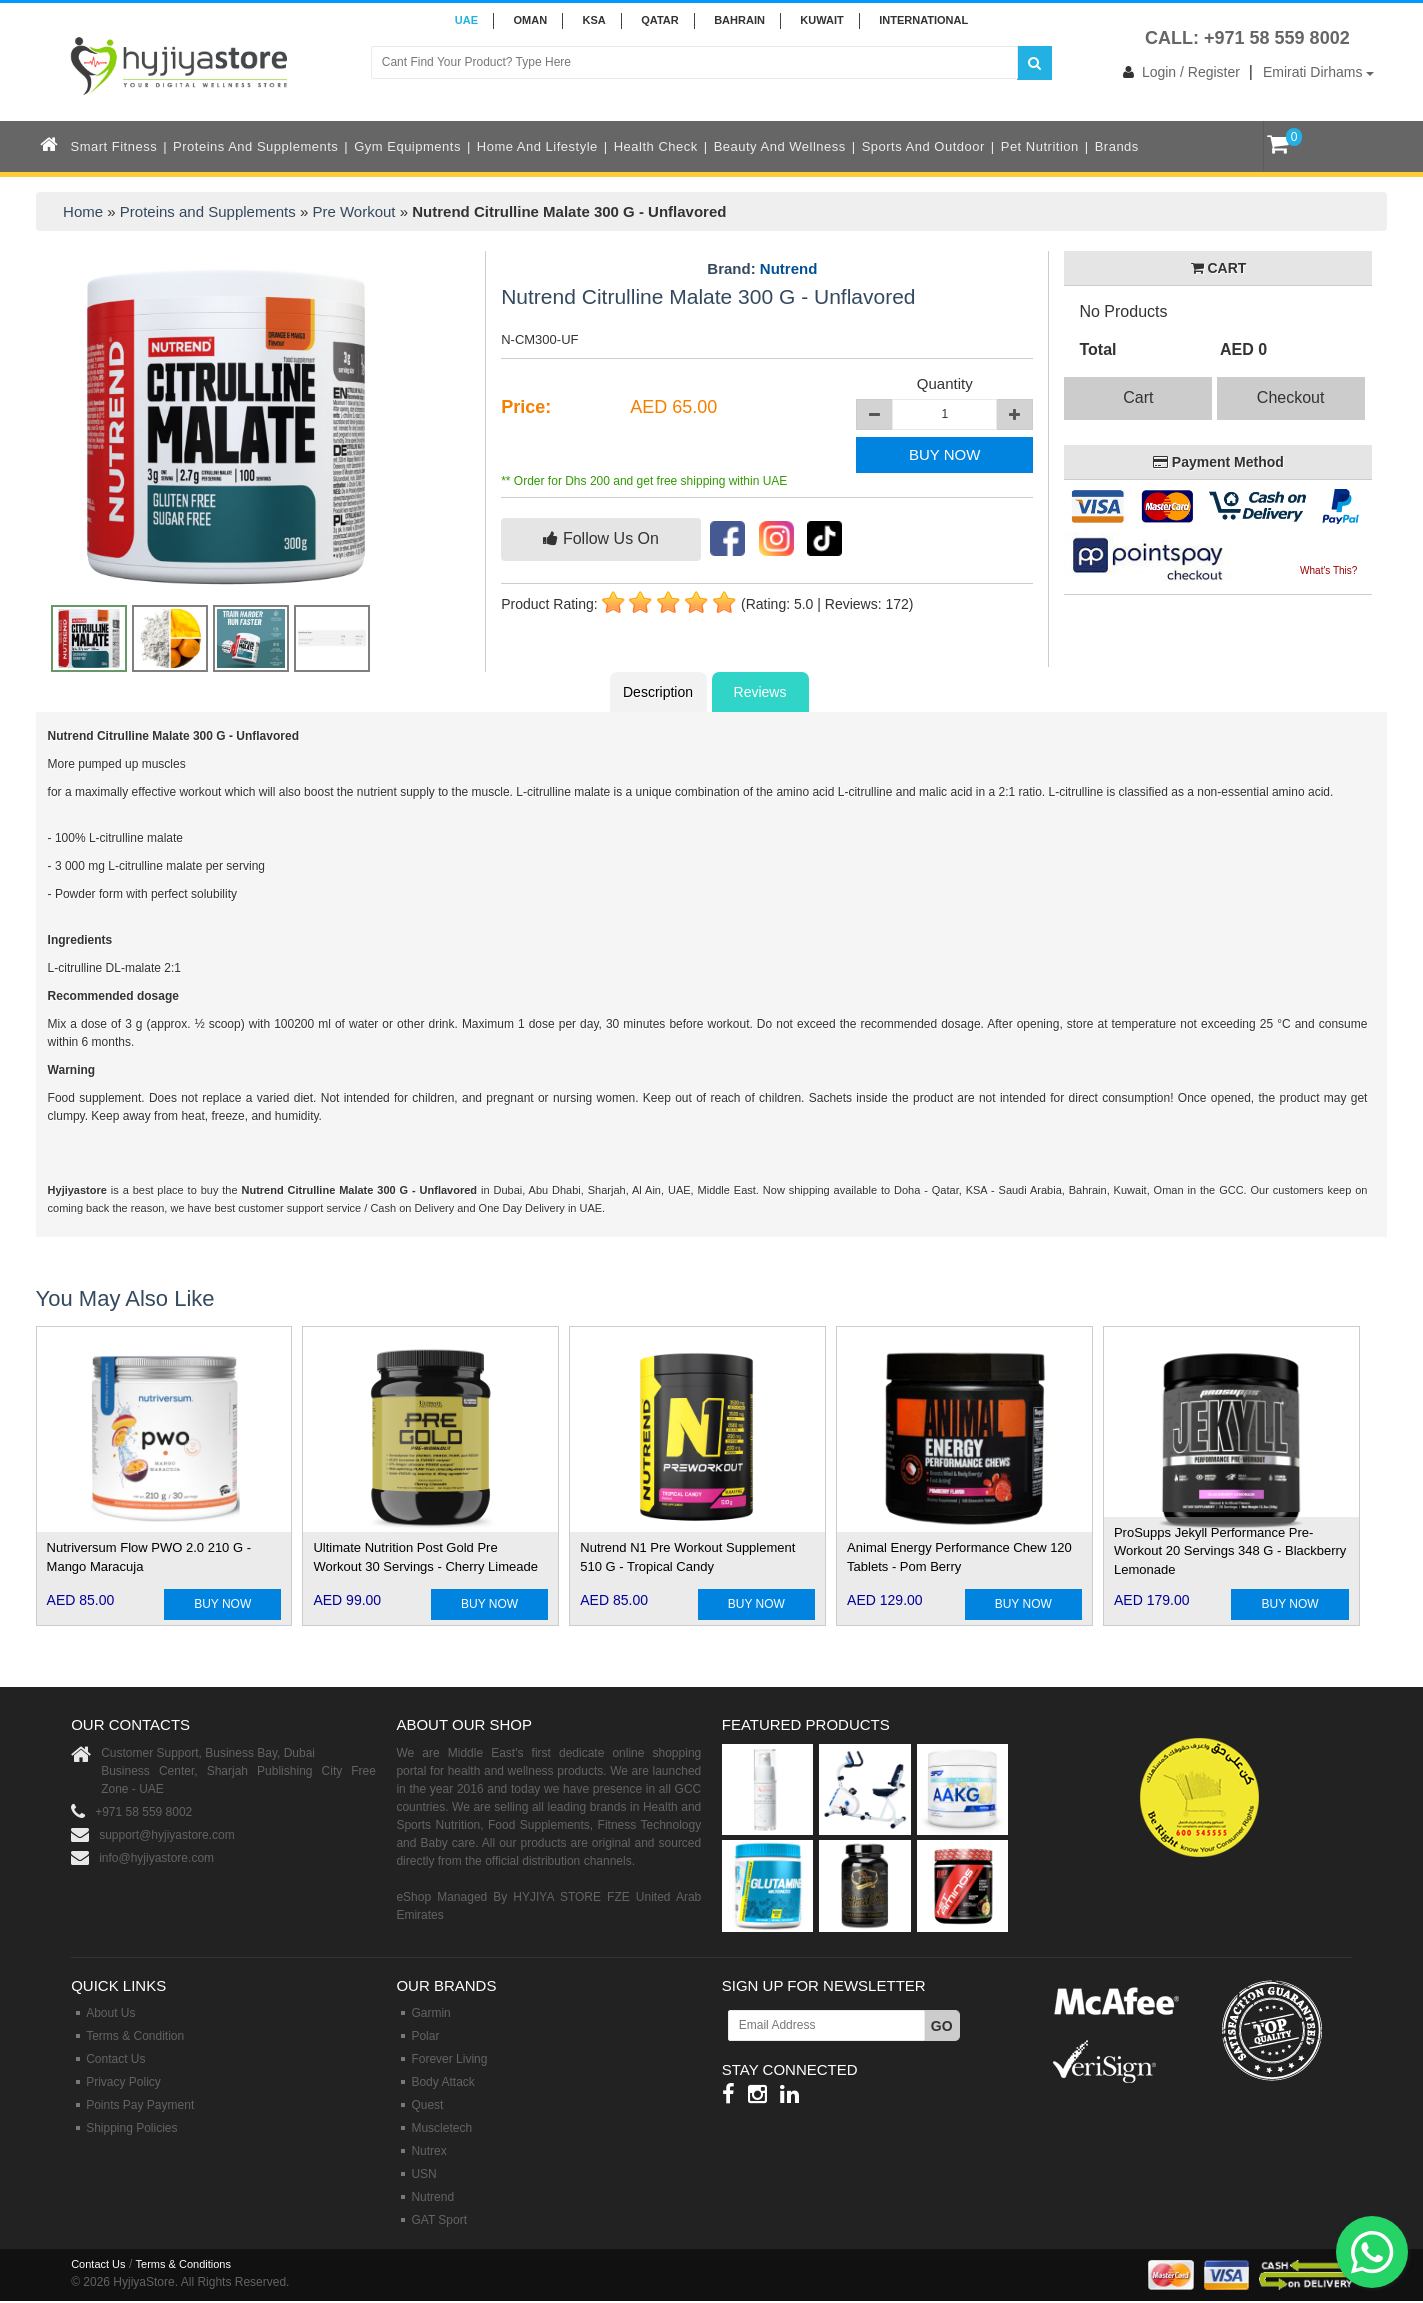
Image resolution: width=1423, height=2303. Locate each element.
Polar (425, 2036)
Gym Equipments (407, 146)
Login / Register (1177, 72)
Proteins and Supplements (255, 146)
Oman (530, 20)
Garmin (430, 2013)
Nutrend (789, 268)
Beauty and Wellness (780, 146)
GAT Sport (439, 2220)
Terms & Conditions (183, 2264)
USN (423, 2174)
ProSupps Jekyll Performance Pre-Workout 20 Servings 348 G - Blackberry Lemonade (1230, 1551)
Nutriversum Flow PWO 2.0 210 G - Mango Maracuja (149, 1557)
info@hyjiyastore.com (156, 1858)
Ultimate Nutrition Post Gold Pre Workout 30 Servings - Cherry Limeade (425, 1557)
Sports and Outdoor (923, 146)
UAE (466, 20)
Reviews (760, 692)
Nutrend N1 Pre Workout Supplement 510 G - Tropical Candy (687, 1557)
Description (658, 692)
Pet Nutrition (1040, 146)
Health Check (656, 146)
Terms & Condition (135, 2036)
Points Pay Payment (140, 2105)
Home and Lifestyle (537, 146)
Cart (1138, 397)
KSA (594, 20)
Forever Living (449, 2059)
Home (83, 211)
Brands (1117, 146)
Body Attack (442, 2082)
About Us (110, 2013)
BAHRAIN (739, 20)
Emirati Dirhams (1318, 72)
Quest (427, 2105)
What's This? (1328, 570)
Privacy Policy (123, 2082)
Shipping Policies (131, 2128)
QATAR (659, 20)
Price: (526, 407)
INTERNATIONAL (923, 20)
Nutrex (428, 2151)
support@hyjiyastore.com (167, 1835)
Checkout (1291, 397)
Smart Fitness (114, 146)
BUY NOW (944, 454)
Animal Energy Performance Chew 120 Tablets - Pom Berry (959, 1557)
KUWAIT (821, 20)
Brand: (762, 269)
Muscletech (441, 2128)
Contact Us (115, 2059)
